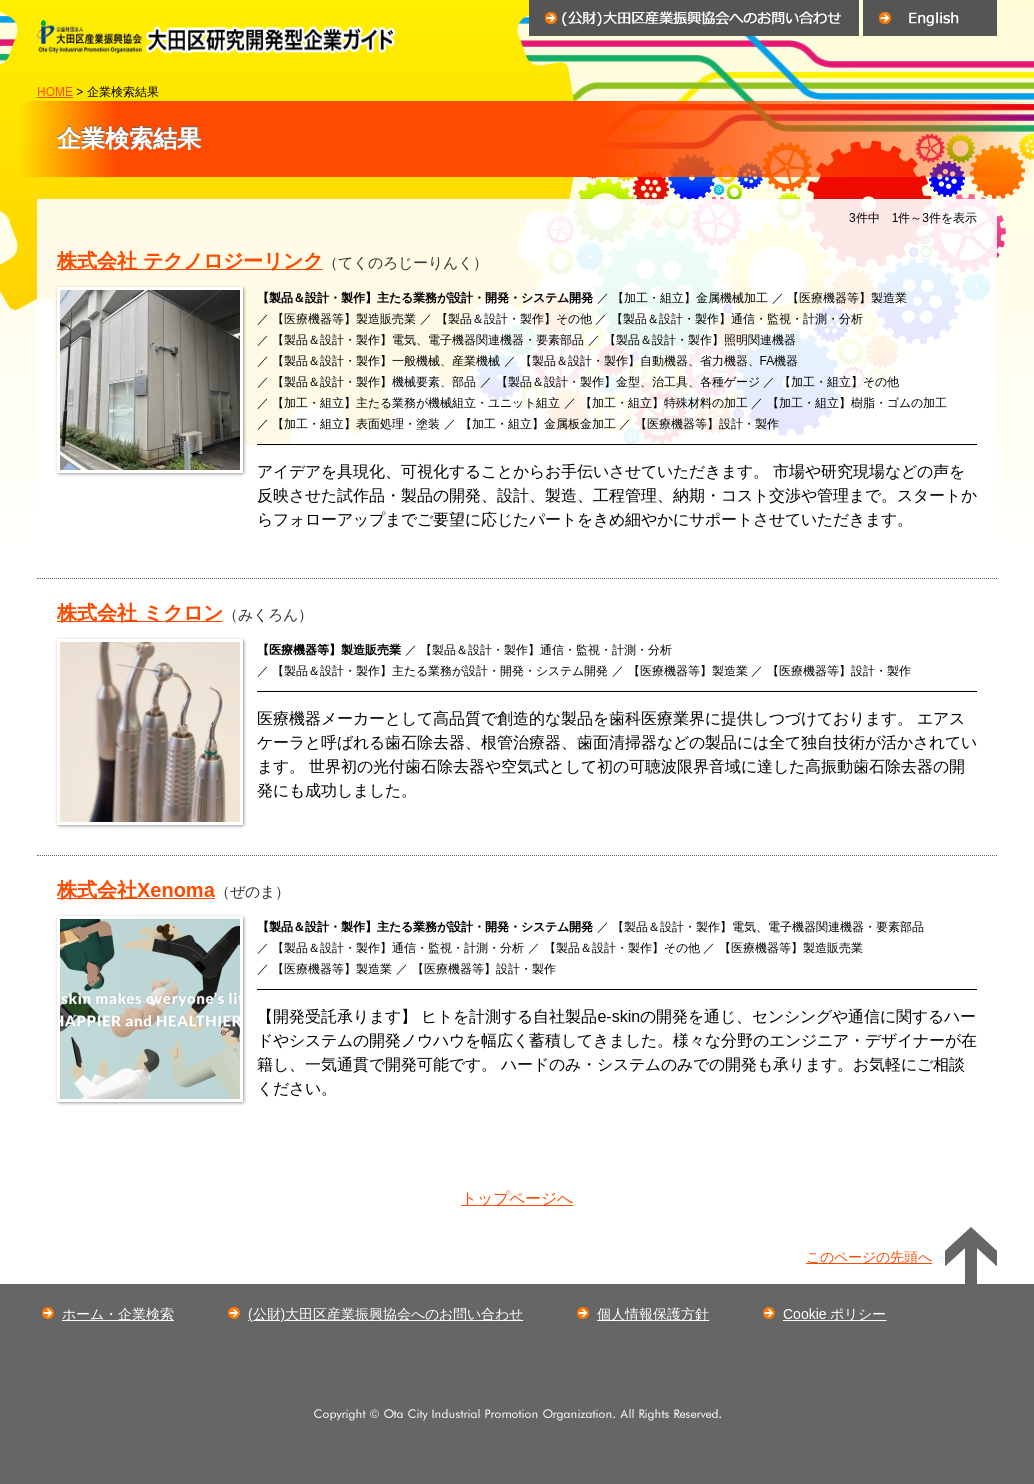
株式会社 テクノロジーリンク (190, 261)
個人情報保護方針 (653, 1314)
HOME (55, 92)
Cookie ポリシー (834, 1314)
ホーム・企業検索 (118, 1314)
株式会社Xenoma (136, 890)
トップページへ (517, 1198)
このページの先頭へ (869, 1257)
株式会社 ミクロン (140, 613)
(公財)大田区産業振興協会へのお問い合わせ (385, 1314)
